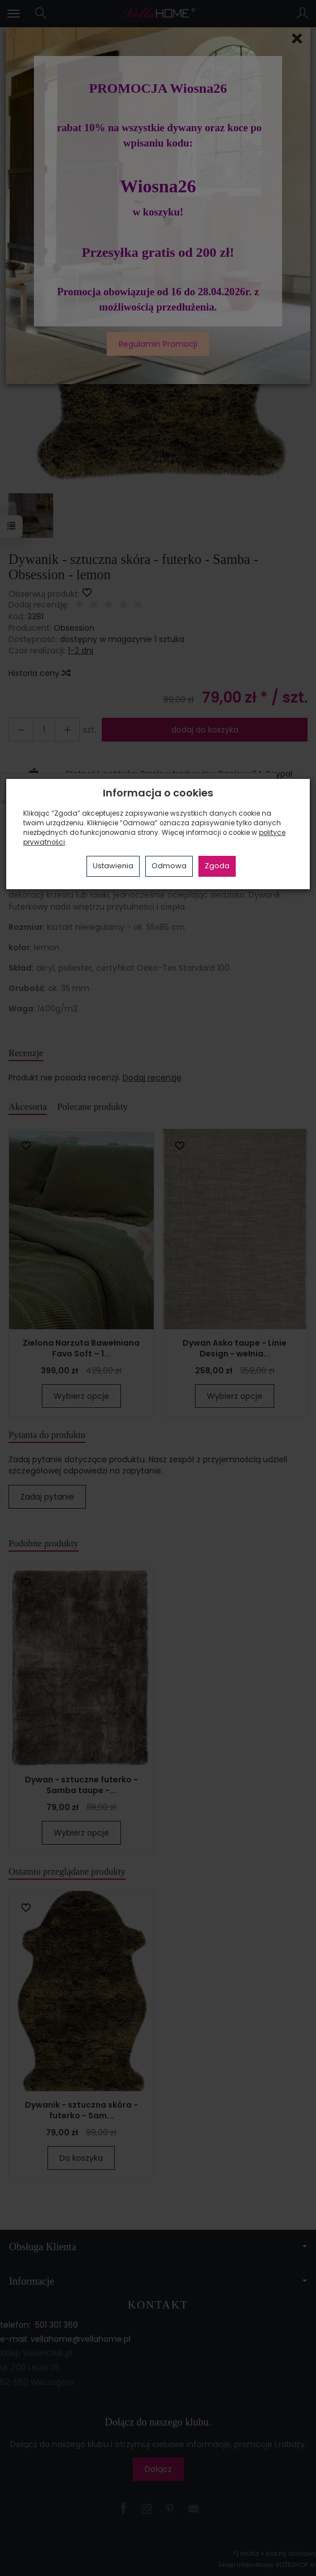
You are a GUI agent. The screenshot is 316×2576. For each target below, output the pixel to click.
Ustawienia (113, 865)
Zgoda (217, 865)
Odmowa (169, 865)
